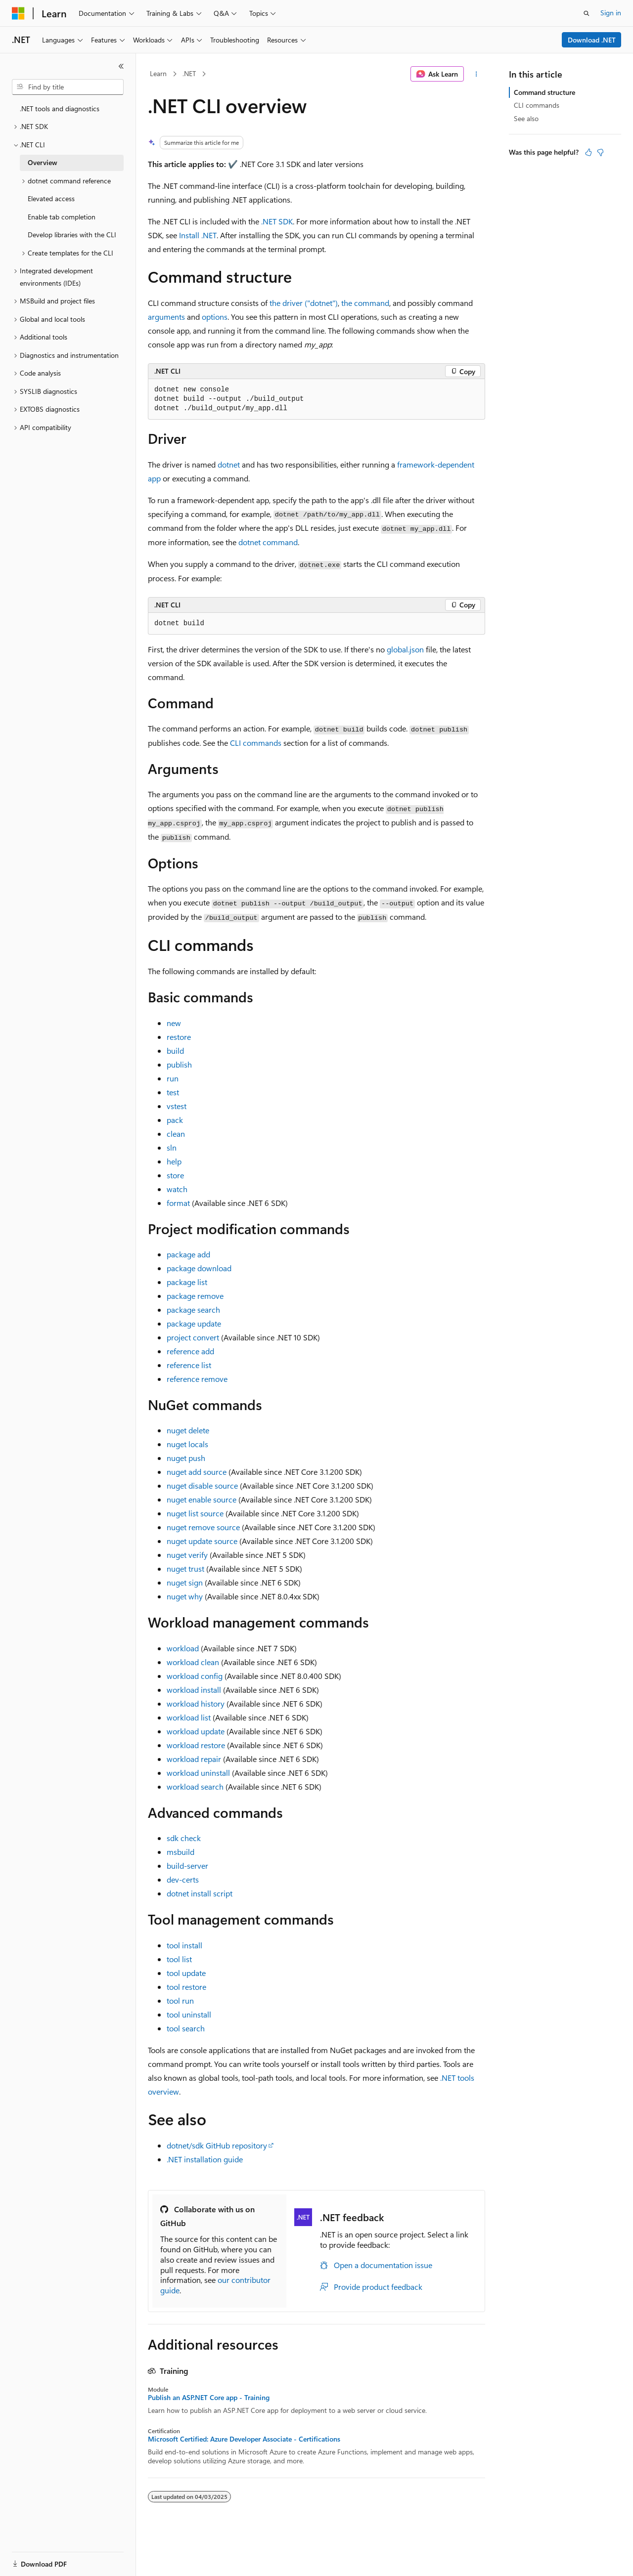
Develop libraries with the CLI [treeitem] (72, 234)
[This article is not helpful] (600, 152)
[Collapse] (121, 66)
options (214, 316)
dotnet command (268, 542)
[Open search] (586, 13)
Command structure (544, 92)
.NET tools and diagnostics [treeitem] (59, 108)
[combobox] (68, 87)
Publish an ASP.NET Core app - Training (209, 2397)
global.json (405, 649)
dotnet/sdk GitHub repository (217, 2145)
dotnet (229, 464)
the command (365, 303)
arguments (166, 316)
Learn (158, 73)
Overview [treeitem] (42, 162)
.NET (189, 73)
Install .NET (198, 235)
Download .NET (592, 39)
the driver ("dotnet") (304, 303)
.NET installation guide (205, 2159)
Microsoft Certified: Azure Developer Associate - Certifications (244, 2439)
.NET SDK (277, 221)
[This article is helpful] (588, 152)
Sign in (610, 12)
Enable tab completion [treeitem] (61, 216)
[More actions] (476, 74)
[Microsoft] (18, 13)
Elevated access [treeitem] (51, 198)
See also (526, 118)
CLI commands (255, 742)
